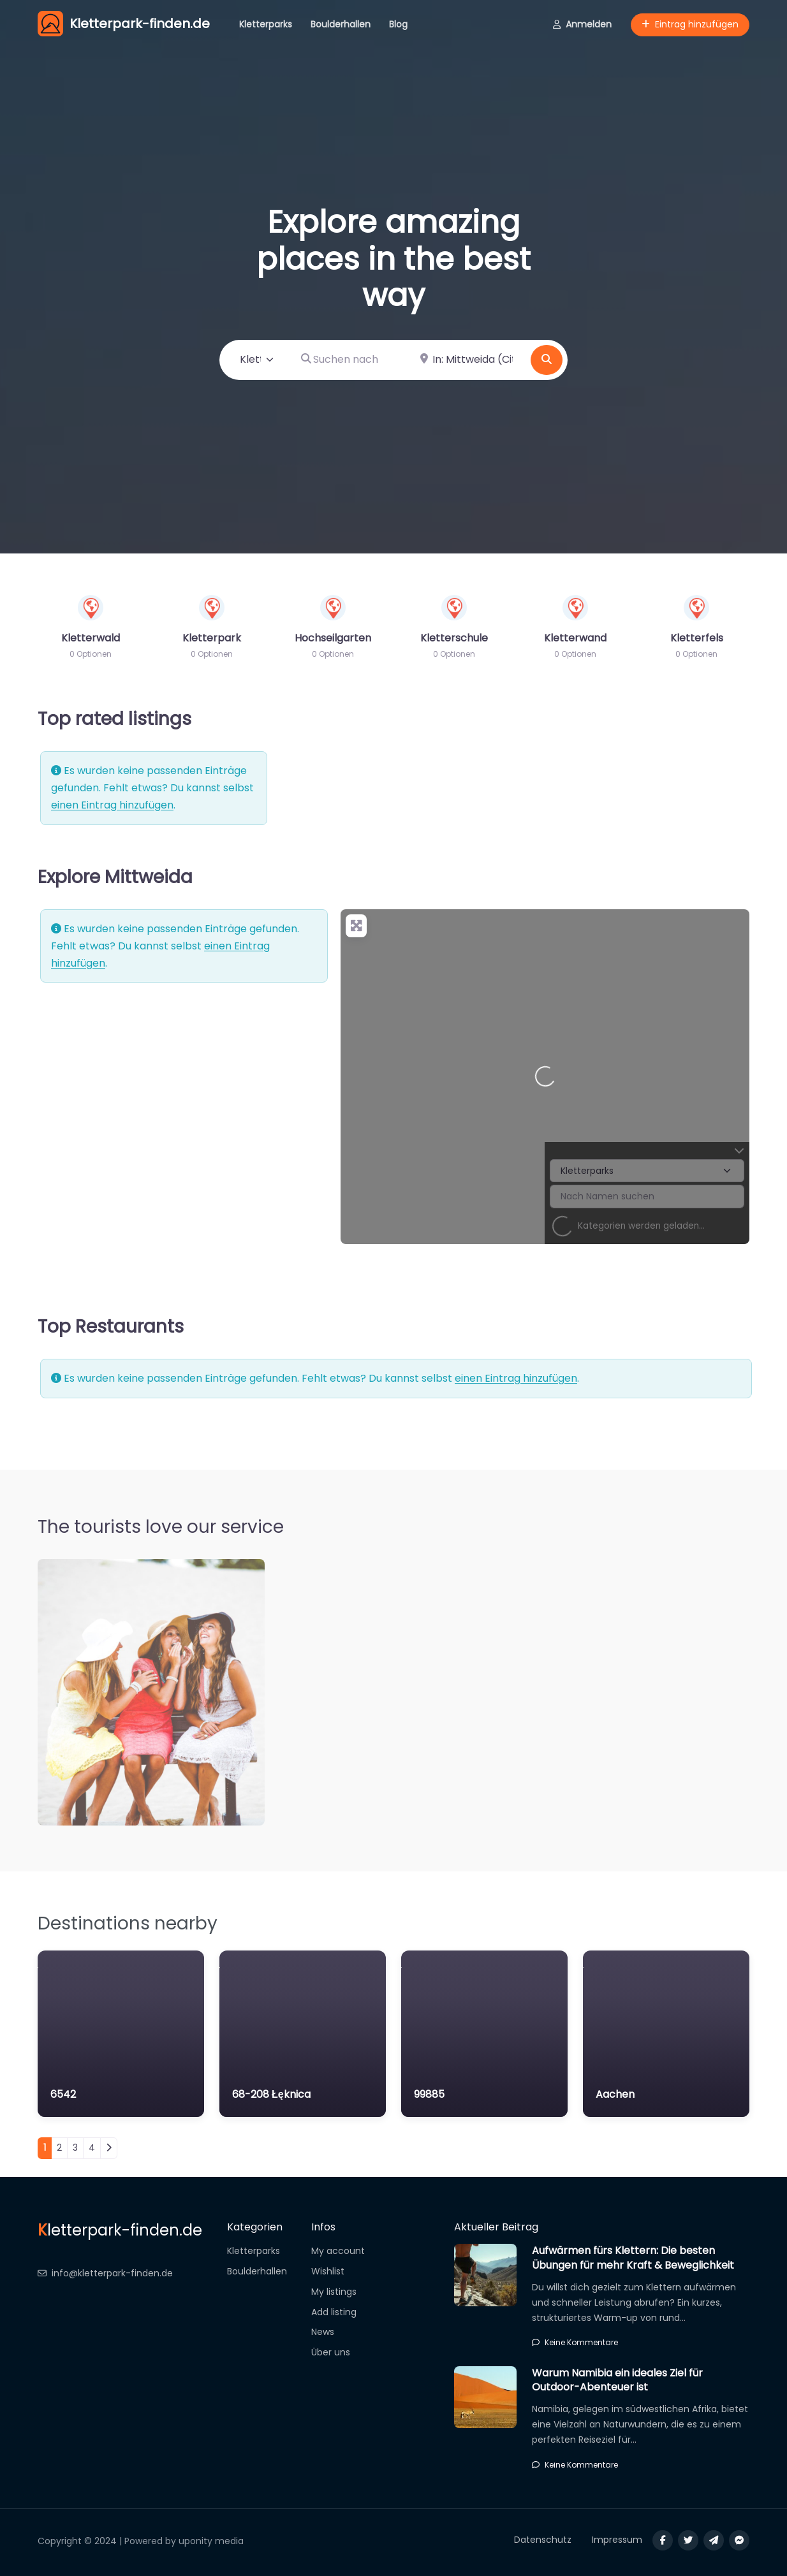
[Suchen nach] (348, 360)
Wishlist (327, 2271)
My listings (334, 2291)
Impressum (617, 2539)
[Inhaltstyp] (256, 360)
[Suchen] (547, 360)
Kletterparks (265, 24)
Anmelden (582, 24)
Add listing (334, 2312)
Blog (398, 24)
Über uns (330, 2352)
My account (338, 2250)
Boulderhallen (341, 24)
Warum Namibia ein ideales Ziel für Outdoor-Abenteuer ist (617, 2380)
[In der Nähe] (468, 360)
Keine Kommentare (575, 2342)
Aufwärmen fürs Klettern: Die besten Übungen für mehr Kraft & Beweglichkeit (633, 2257)
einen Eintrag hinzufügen (112, 805)
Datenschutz (542, 2539)
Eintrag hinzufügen (690, 24)
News (322, 2331)
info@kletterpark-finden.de (105, 2273)
